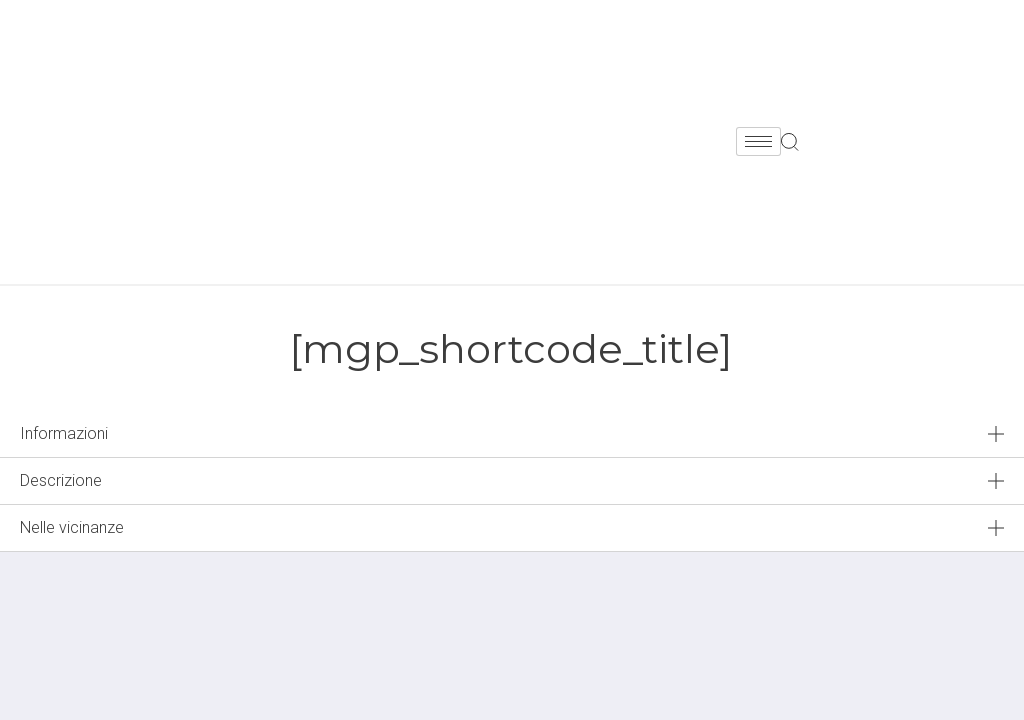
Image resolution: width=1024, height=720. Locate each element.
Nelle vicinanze (72, 527)
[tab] (512, 434)
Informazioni (64, 433)
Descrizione (61, 480)
